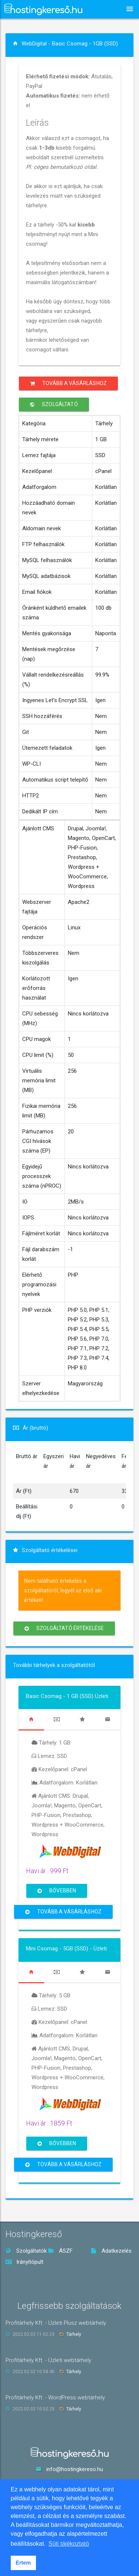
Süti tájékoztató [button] (69, 2544)
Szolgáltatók (26, 2250)
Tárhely (73, 2334)
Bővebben (56, 1891)
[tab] (31, 1719)
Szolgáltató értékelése (64, 1628)
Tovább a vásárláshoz (68, 383)
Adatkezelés (111, 2250)
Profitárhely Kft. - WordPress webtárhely (55, 2397)
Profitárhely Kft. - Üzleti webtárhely (48, 2360)
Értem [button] (23, 2563)
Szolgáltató (54, 404)
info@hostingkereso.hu (74, 2469)
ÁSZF (60, 2250)
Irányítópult (24, 2262)
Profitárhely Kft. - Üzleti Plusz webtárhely (56, 2323)
